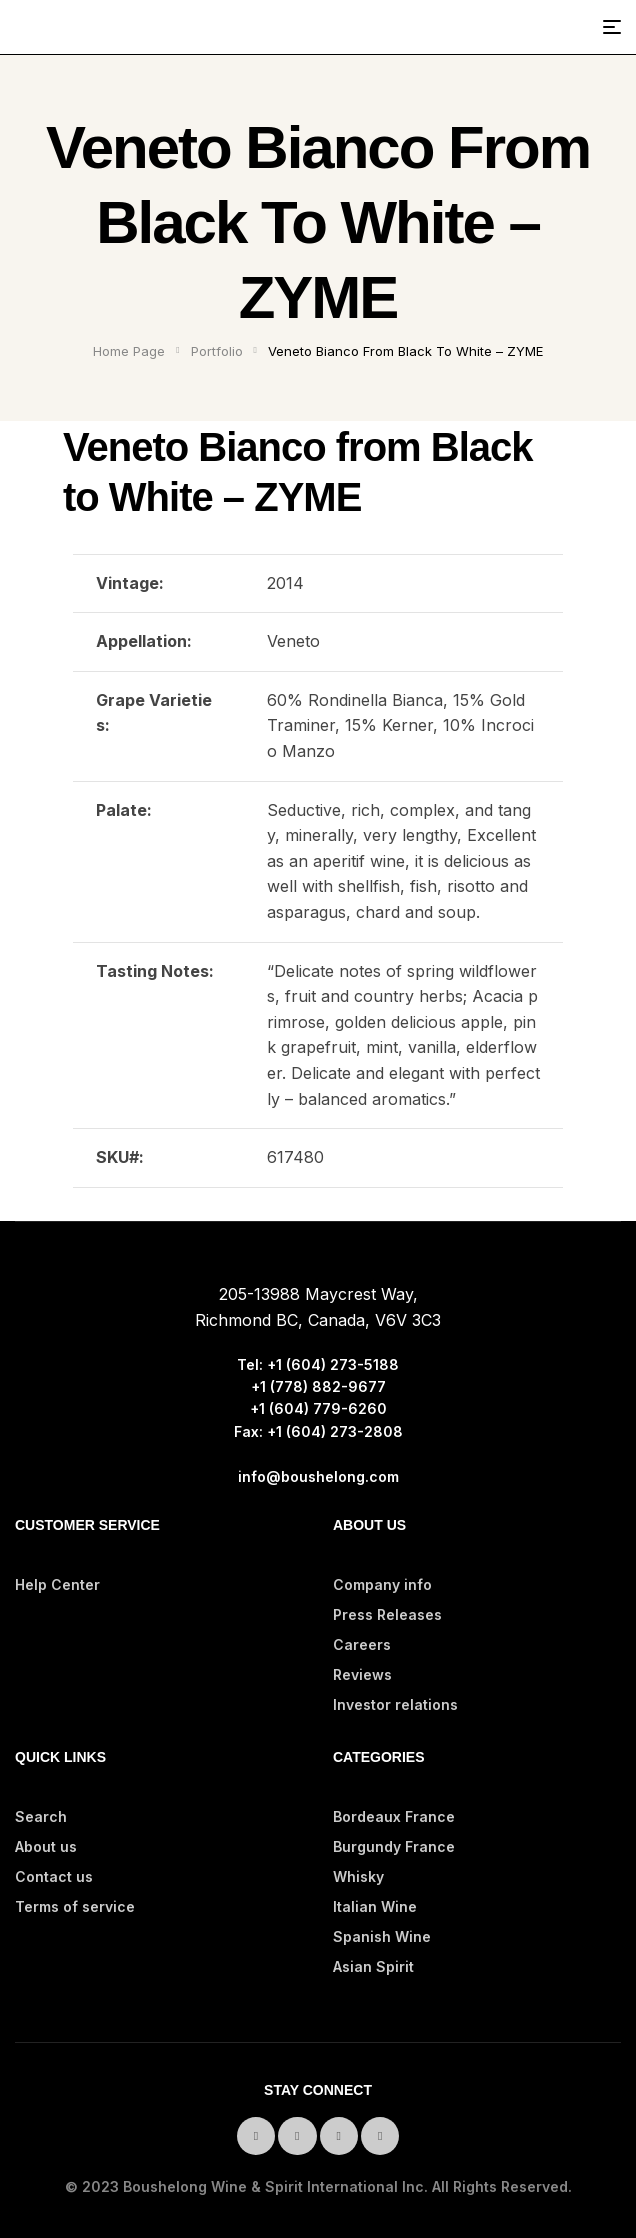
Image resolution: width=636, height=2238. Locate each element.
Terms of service (75, 1906)
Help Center (57, 1584)
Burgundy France (394, 1846)
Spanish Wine (382, 1936)
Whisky (358, 1876)
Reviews (362, 1674)
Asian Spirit (373, 1966)
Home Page (129, 351)
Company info (382, 1584)
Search (41, 1816)
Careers (362, 1644)
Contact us (54, 1876)
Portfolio (217, 351)
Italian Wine (375, 1906)
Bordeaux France (394, 1816)
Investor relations (395, 1704)
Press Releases (387, 1614)
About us (46, 1846)
